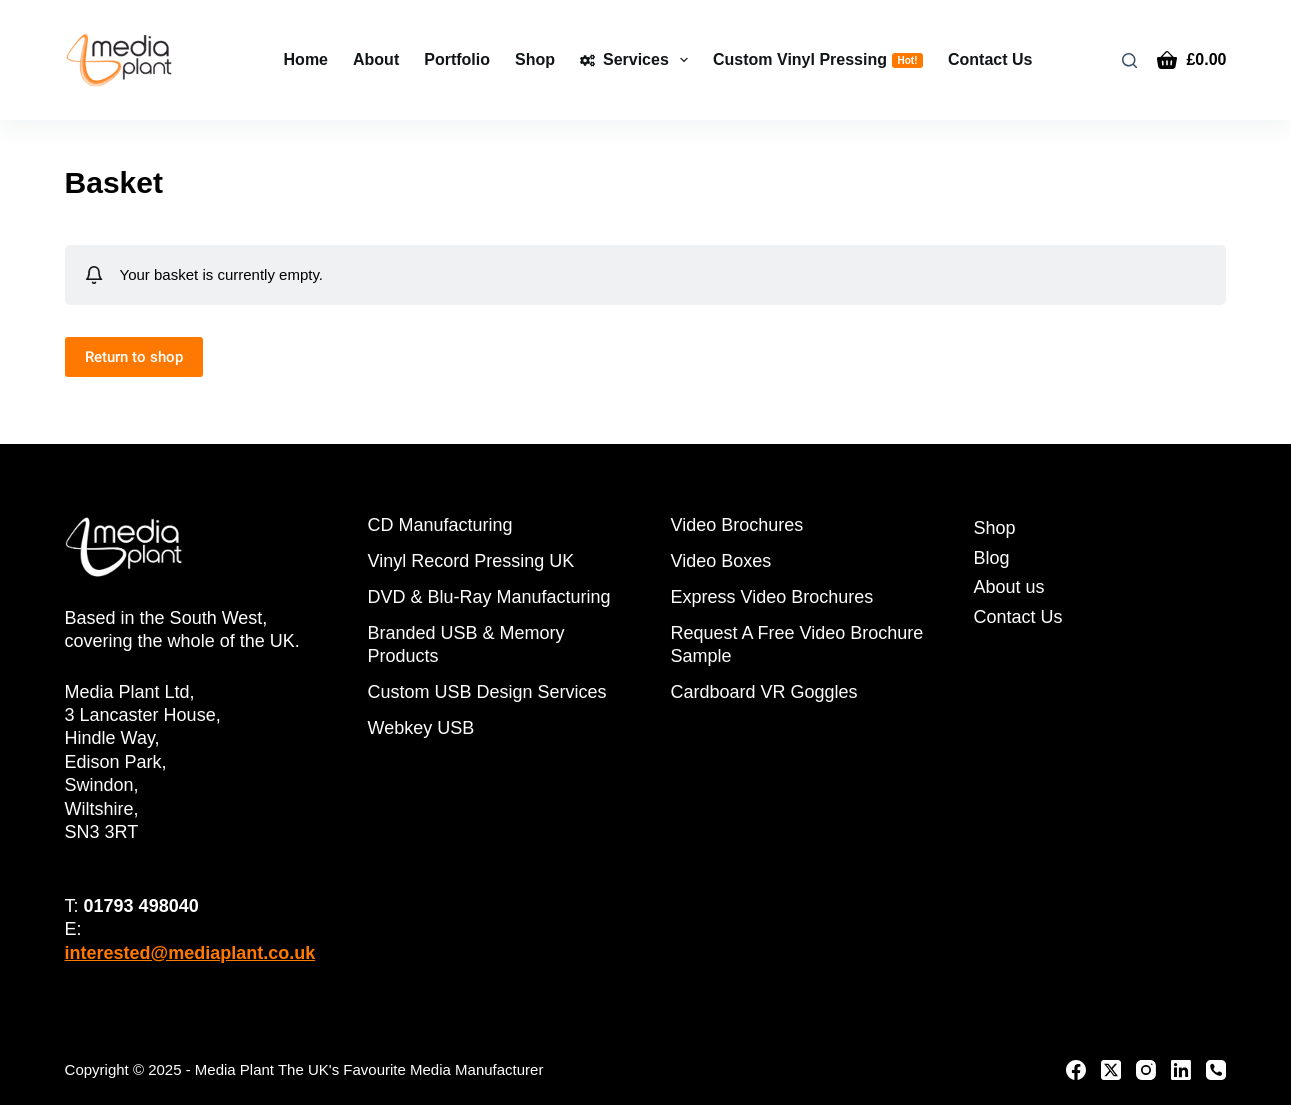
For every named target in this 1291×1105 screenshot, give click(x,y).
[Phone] (1216, 1070)
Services (638, 60)
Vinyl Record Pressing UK (471, 561)
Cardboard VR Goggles (763, 692)
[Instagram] (1146, 1070)
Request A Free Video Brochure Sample (796, 644)
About (376, 59)
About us (1008, 587)
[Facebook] (1076, 1070)
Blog (991, 558)
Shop (535, 59)
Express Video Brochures (771, 597)
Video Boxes (720, 561)
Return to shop (134, 357)
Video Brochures (736, 525)
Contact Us (990, 59)
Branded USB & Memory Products (466, 644)
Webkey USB (421, 728)
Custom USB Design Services (487, 692)
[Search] (1129, 60)
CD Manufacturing (440, 525)
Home (306, 59)
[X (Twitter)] (1111, 1070)
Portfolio (457, 59)
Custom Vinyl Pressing (818, 59)
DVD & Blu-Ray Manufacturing (489, 597)
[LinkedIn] (1181, 1070)
